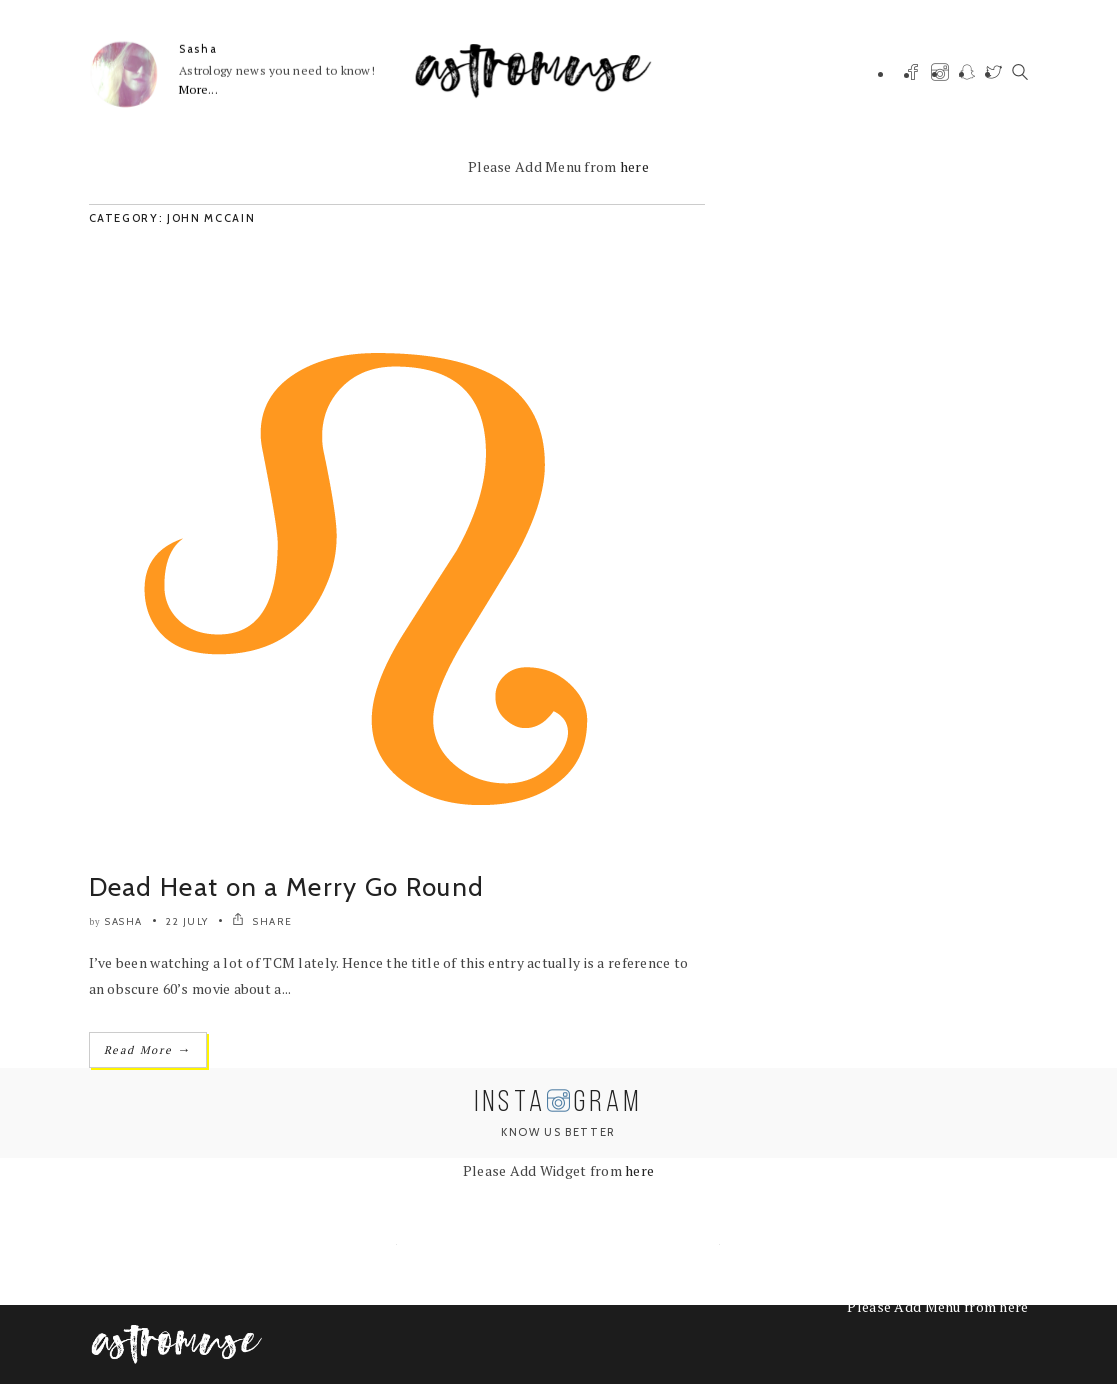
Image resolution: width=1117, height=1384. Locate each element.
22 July (187, 921)
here (634, 166)
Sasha (198, 49)
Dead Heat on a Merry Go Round (287, 887)
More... (198, 89)
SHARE (262, 921)
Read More (148, 1049)
